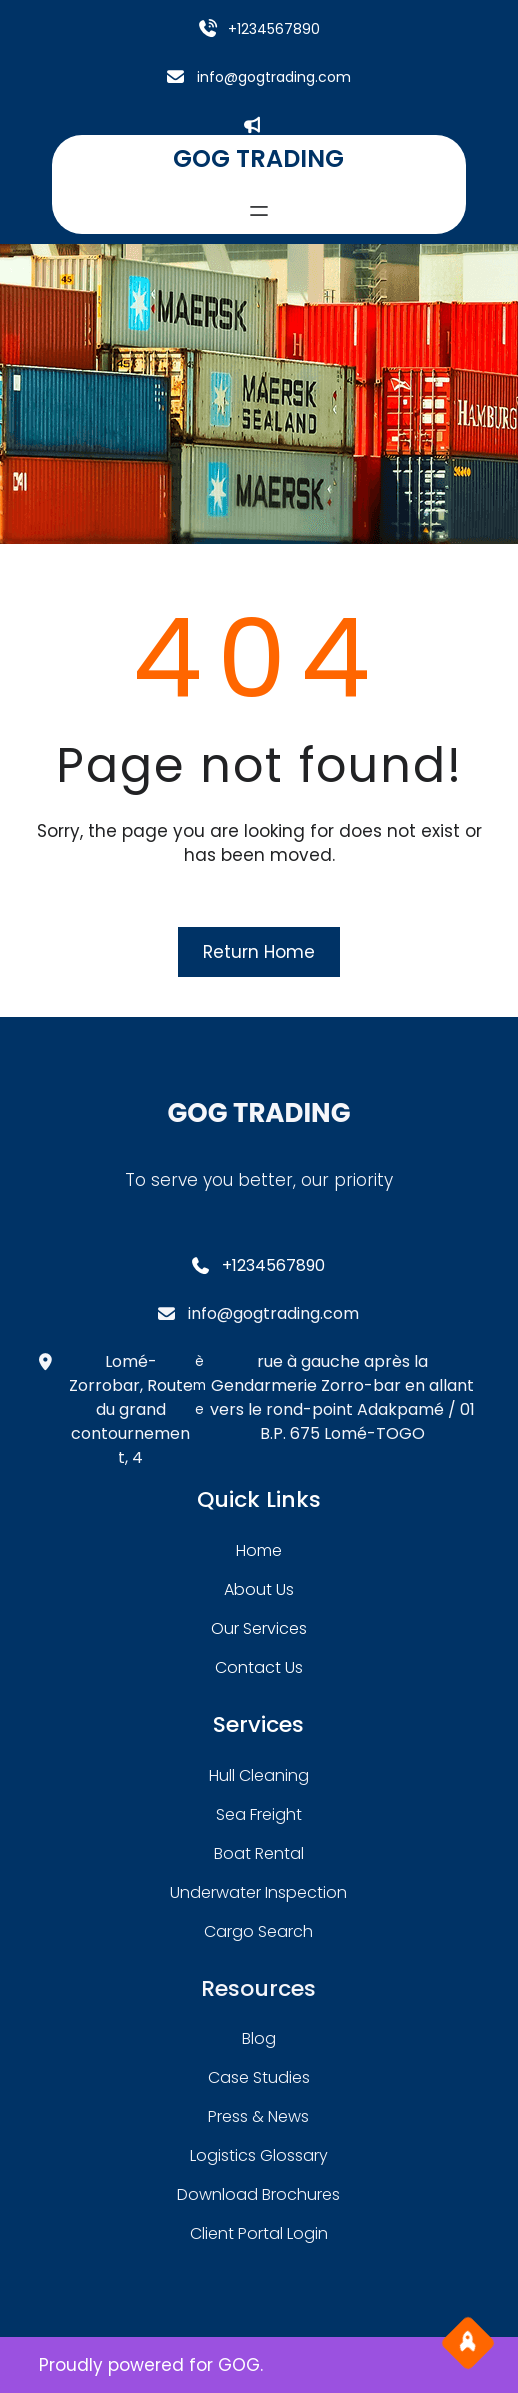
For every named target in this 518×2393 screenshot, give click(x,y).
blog (259, 2038)
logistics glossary (259, 2155)
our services (259, 1628)
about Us (259, 1589)
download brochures (258, 2194)
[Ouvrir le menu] (259, 211)
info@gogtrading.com (274, 77)
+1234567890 (274, 29)
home (259, 1550)
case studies (259, 2077)
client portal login (259, 2233)
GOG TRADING (258, 158)
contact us (259, 1667)
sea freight (259, 1814)
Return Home (259, 952)
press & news (258, 2116)
